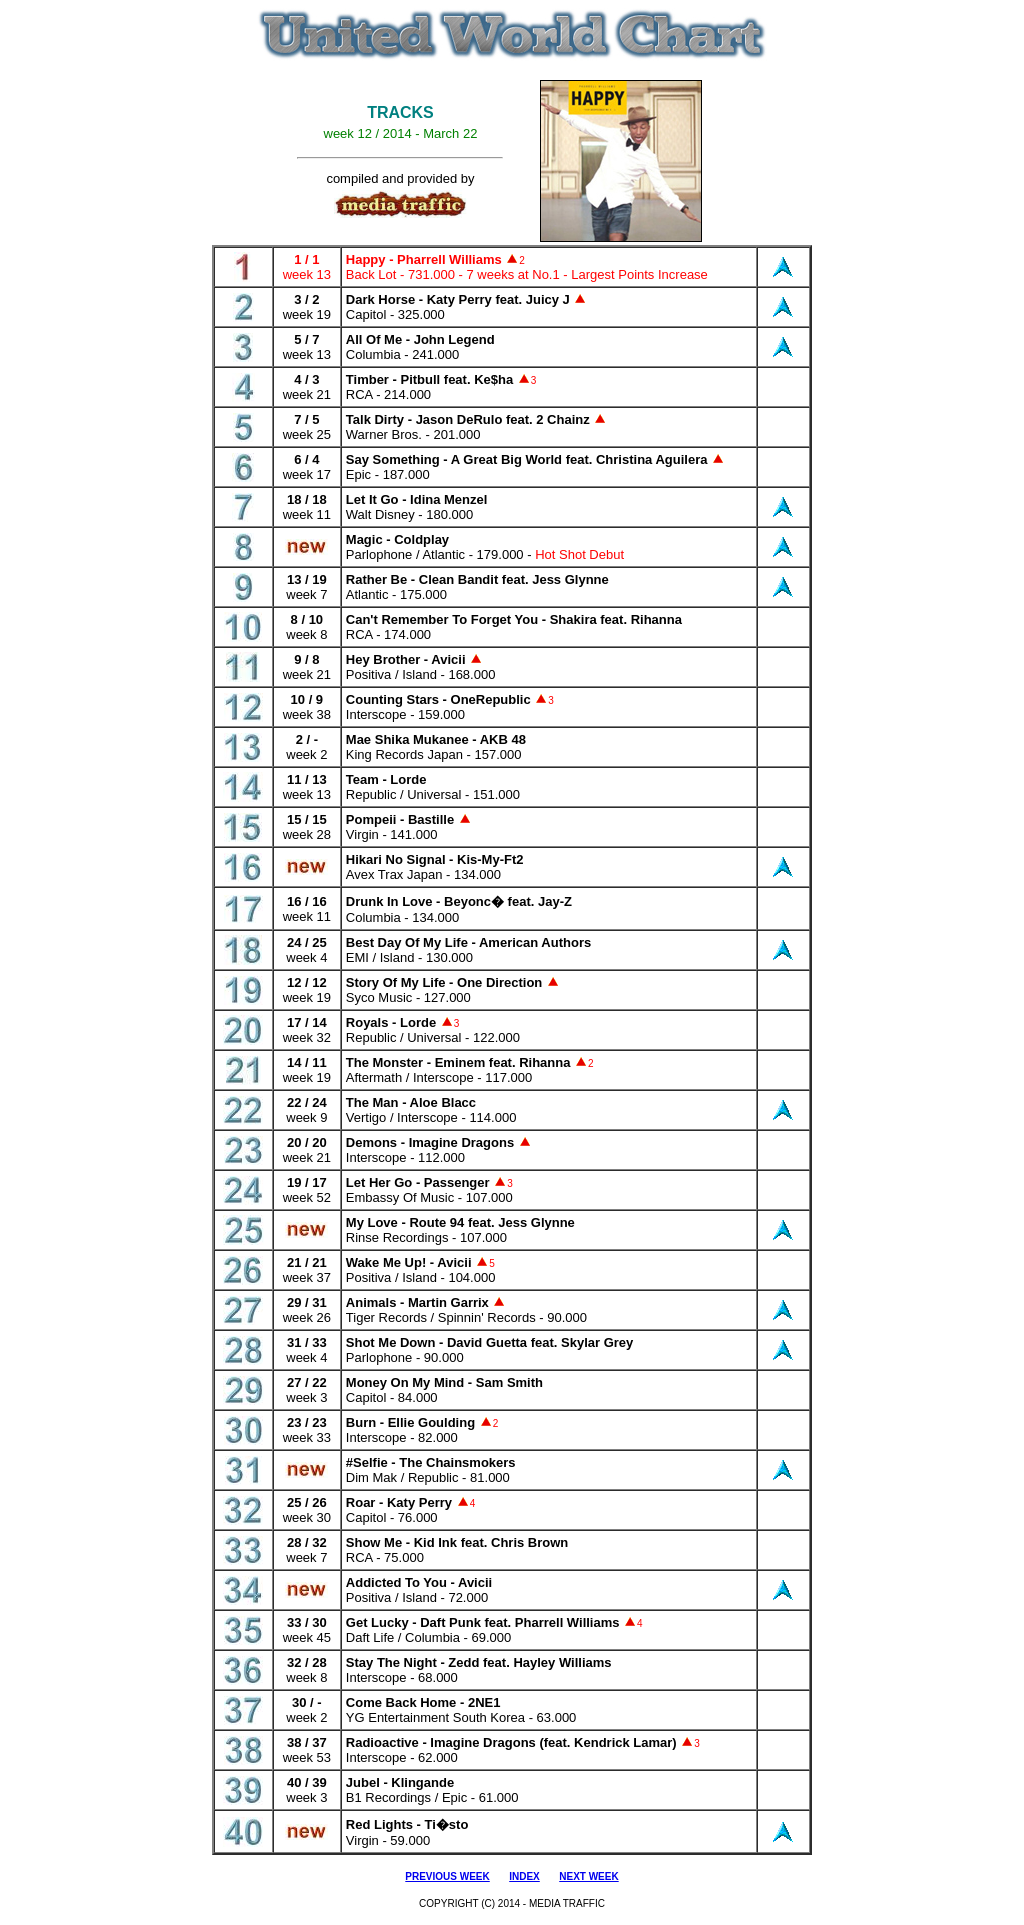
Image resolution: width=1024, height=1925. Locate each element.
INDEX (524, 1876)
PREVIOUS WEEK (447, 1876)
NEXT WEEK (588, 1876)
